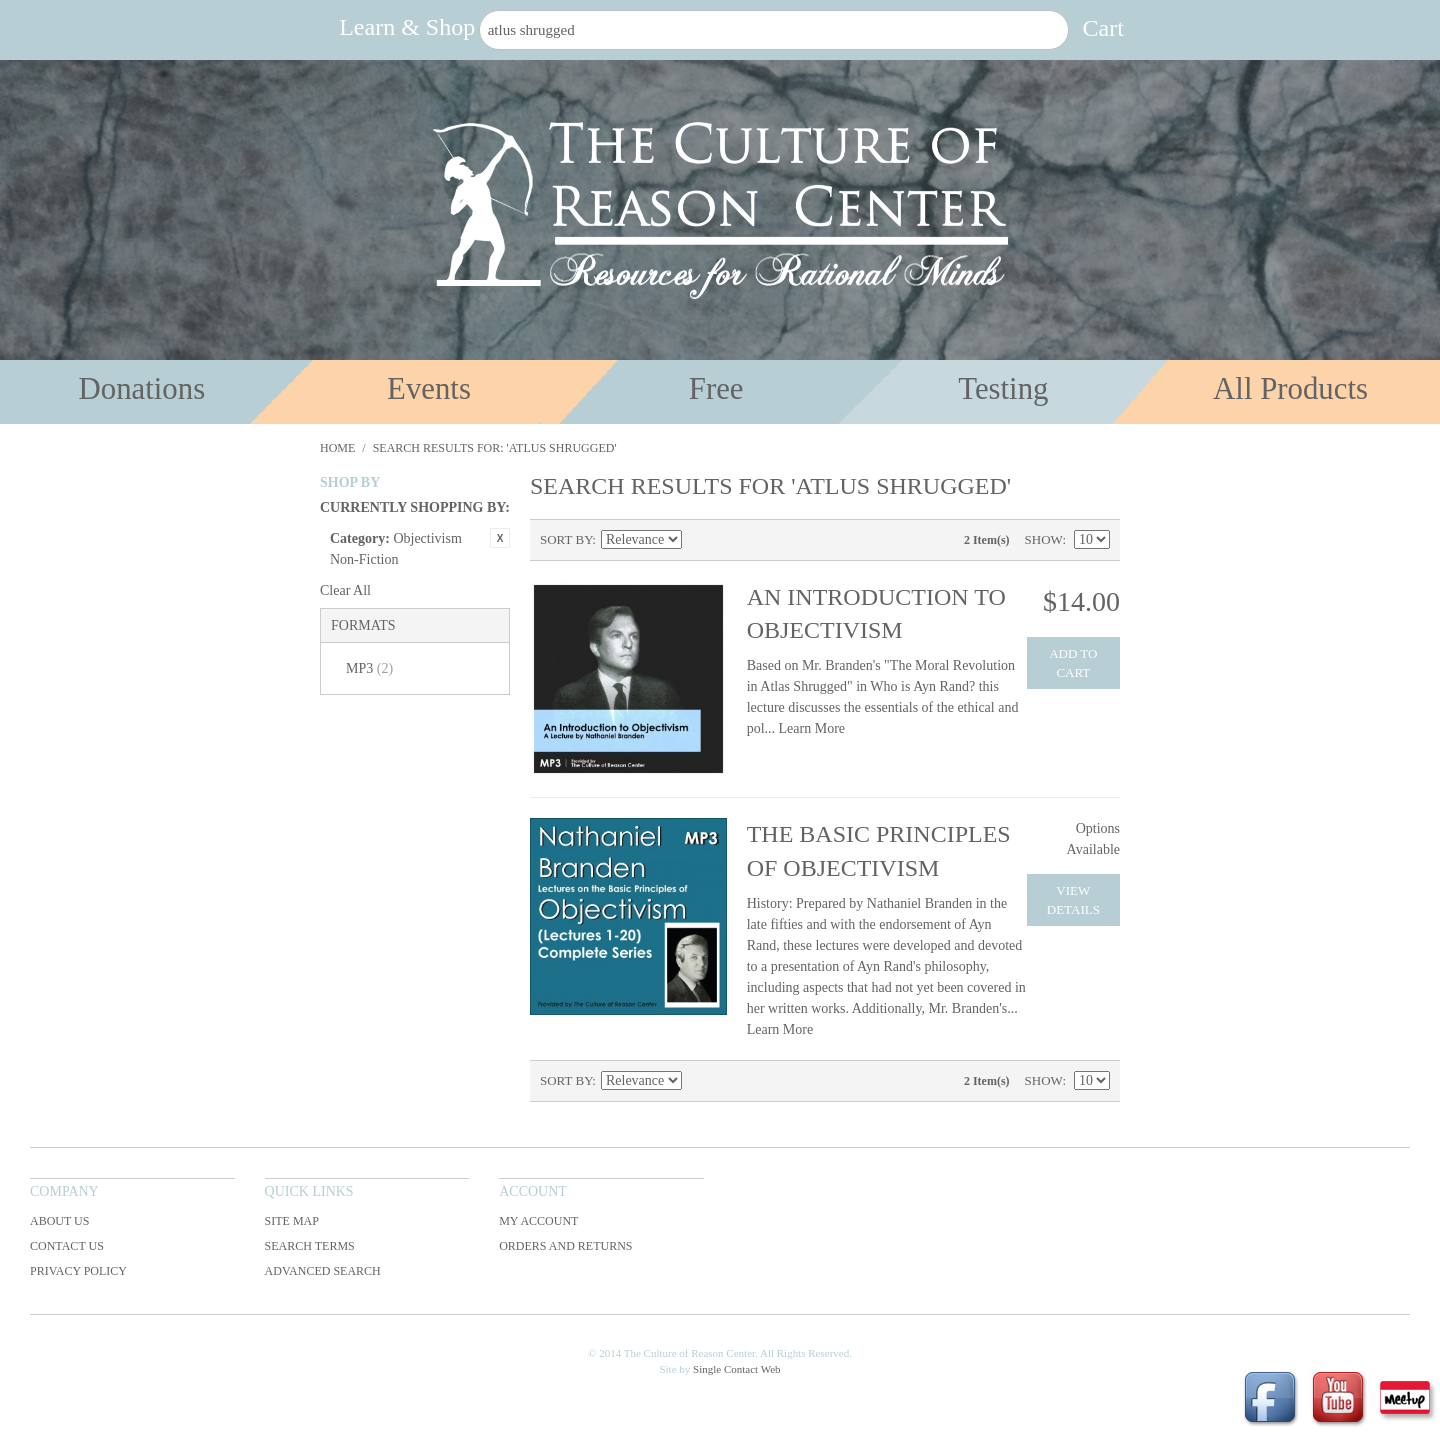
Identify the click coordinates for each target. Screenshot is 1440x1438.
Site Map (292, 1221)
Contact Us (67, 1246)
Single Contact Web (737, 1369)
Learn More (812, 728)
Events (429, 389)
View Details (1073, 900)
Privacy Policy (78, 1271)
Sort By (566, 539)
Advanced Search (323, 1271)
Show (1044, 539)
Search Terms (310, 1246)
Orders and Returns (565, 1246)
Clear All (345, 590)
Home (337, 448)
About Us (59, 1221)
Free (716, 389)
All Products (1290, 389)
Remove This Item (500, 538)
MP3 (369, 668)
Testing (1003, 389)
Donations (142, 389)
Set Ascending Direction (700, 540)
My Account (538, 1221)
